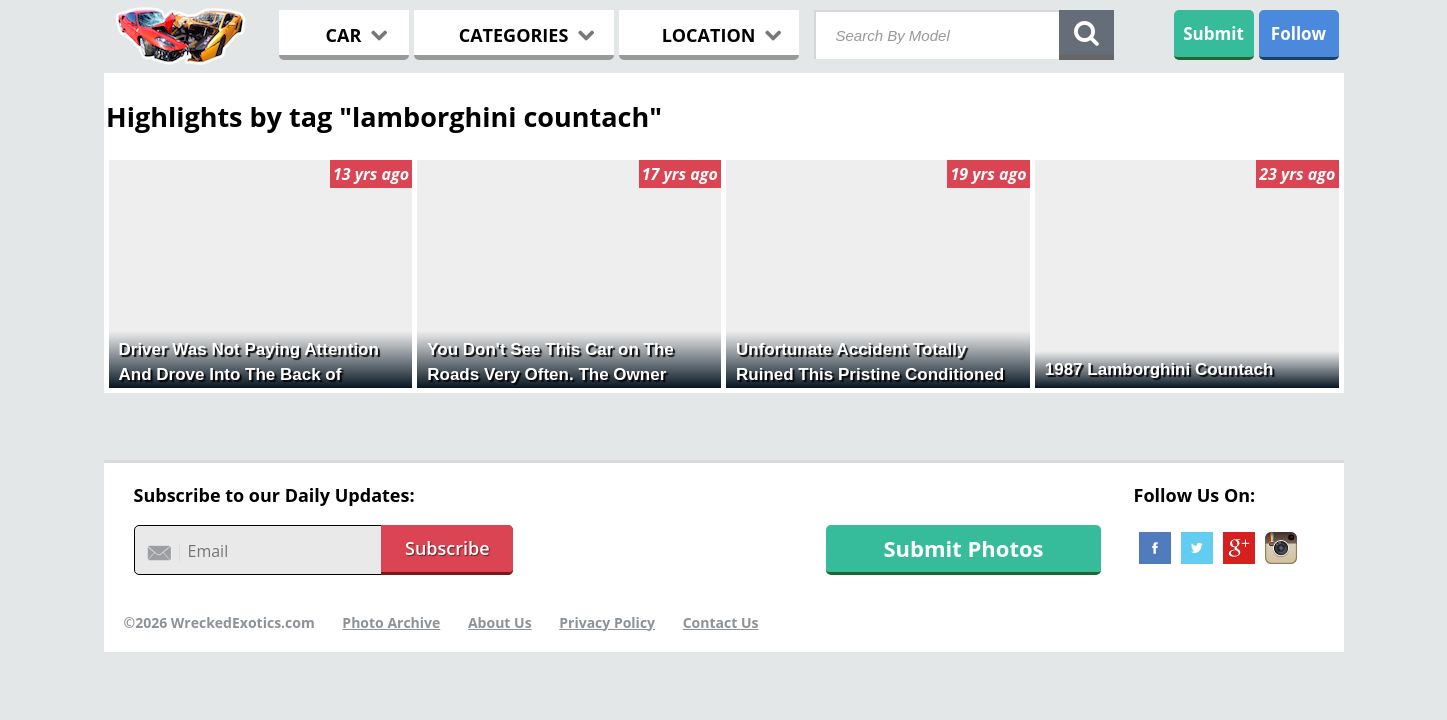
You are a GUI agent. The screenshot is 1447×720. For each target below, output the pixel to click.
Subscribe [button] (447, 548)
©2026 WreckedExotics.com (219, 622)
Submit (1213, 33)
